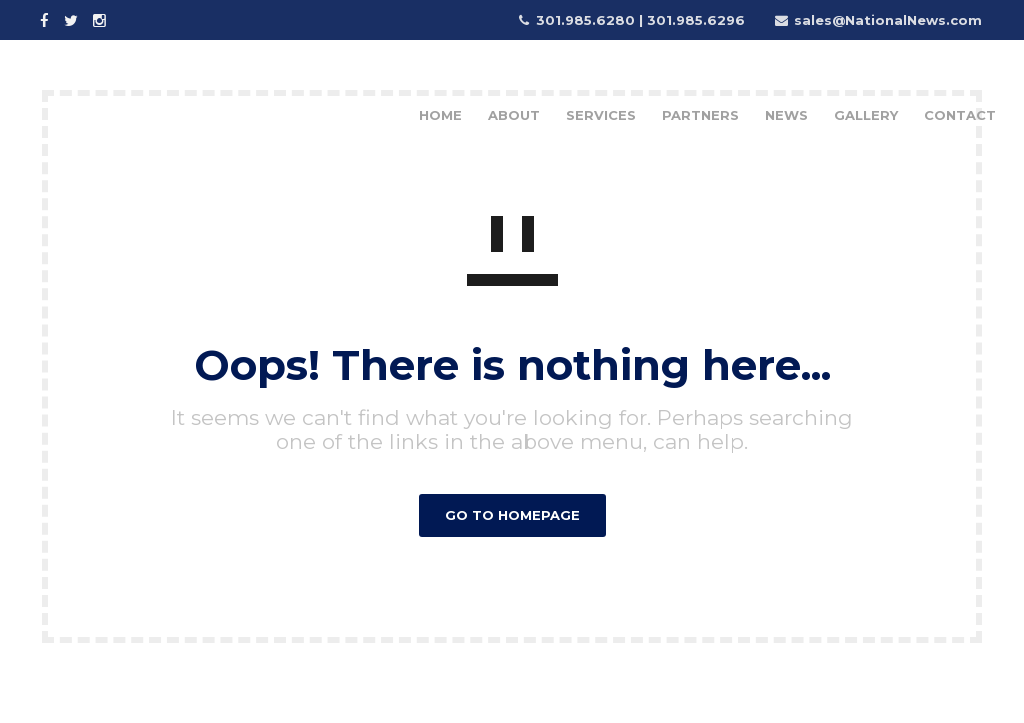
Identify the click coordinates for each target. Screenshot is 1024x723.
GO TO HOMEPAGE (512, 515)
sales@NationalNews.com (888, 20)
